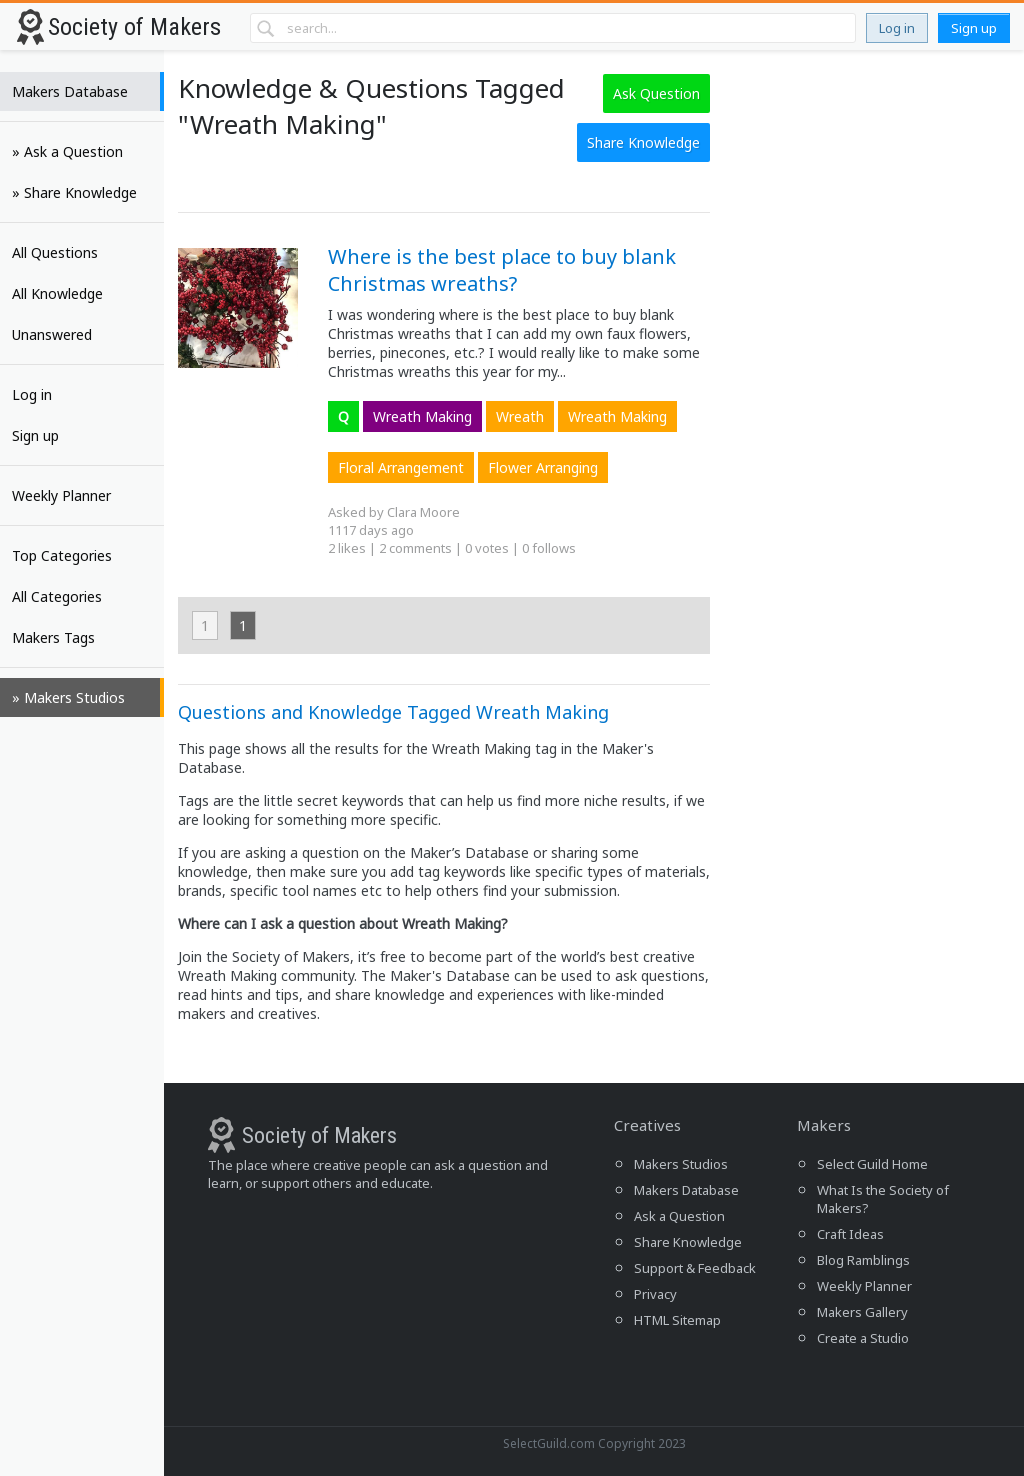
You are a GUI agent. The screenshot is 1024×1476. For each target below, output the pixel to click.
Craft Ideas (850, 1234)
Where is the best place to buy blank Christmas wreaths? (502, 270)
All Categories (57, 596)
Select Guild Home (872, 1164)
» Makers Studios (68, 697)
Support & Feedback (695, 1268)
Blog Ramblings (863, 1260)
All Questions (55, 252)
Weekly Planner (61, 495)
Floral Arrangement (401, 467)
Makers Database (70, 91)
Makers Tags (53, 637)
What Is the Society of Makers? (883, 1199)
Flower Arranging (543, 467)
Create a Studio (863, 1338)
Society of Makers (134, 27)
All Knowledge (57, 293)
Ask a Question (679, 1216)
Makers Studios (681, 1164)
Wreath (520, 416)
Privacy (655, 1294)
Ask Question (656, 93)
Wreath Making (422, 416)
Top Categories (62, 555)
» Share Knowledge (74, 192)
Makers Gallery (862, 1312)
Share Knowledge (643, 142)
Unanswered (52, 334)
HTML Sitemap (677, 1320)
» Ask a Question (67, 151)
